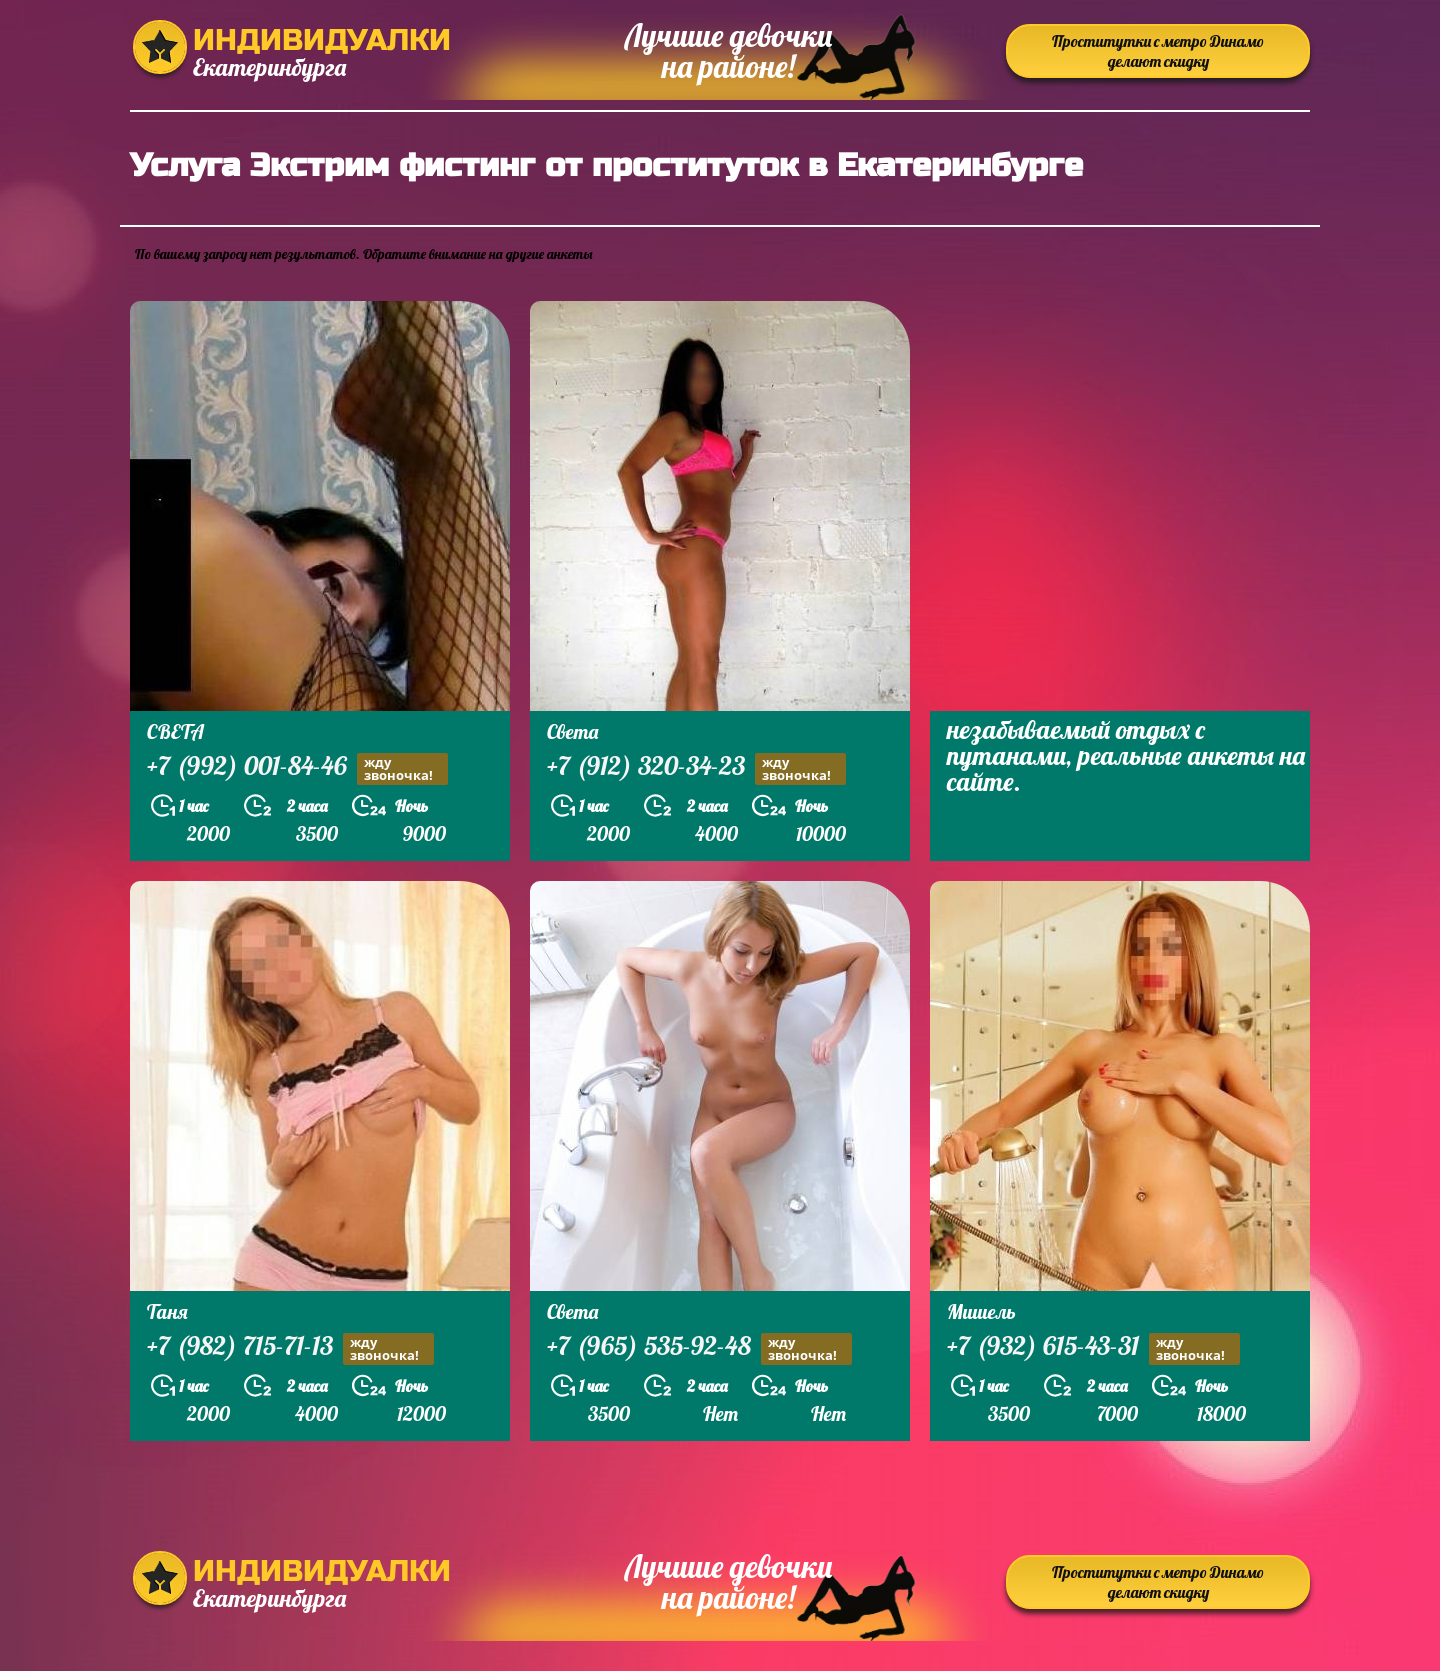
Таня (167, 1311)
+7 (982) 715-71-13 (290, 1348)
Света (572, 731)
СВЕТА (175, 731)
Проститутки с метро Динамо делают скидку (1158, 51)
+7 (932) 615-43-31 (1093, 1348)
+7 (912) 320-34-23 (696, 768)
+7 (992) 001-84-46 (297, 768)
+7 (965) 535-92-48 (699, 1348)
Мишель (981, 1311)
